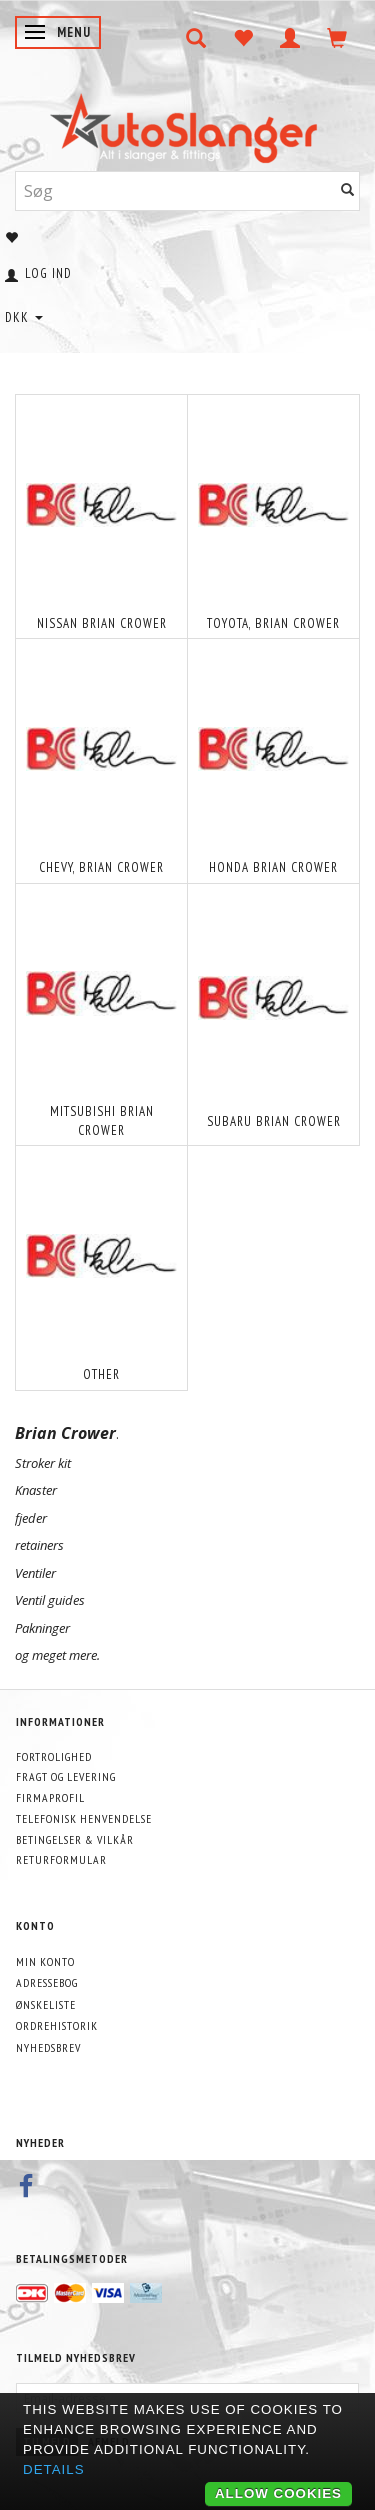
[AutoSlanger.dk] (187, 123)
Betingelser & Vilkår (75, 1839)
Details (54, 2469)
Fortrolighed (54, 1756)
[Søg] (348, 190)
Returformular (61, 1859)
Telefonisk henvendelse (84, 1818)
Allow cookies (278, 2493)
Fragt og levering (66, 1776)
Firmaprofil (50, 1797)
